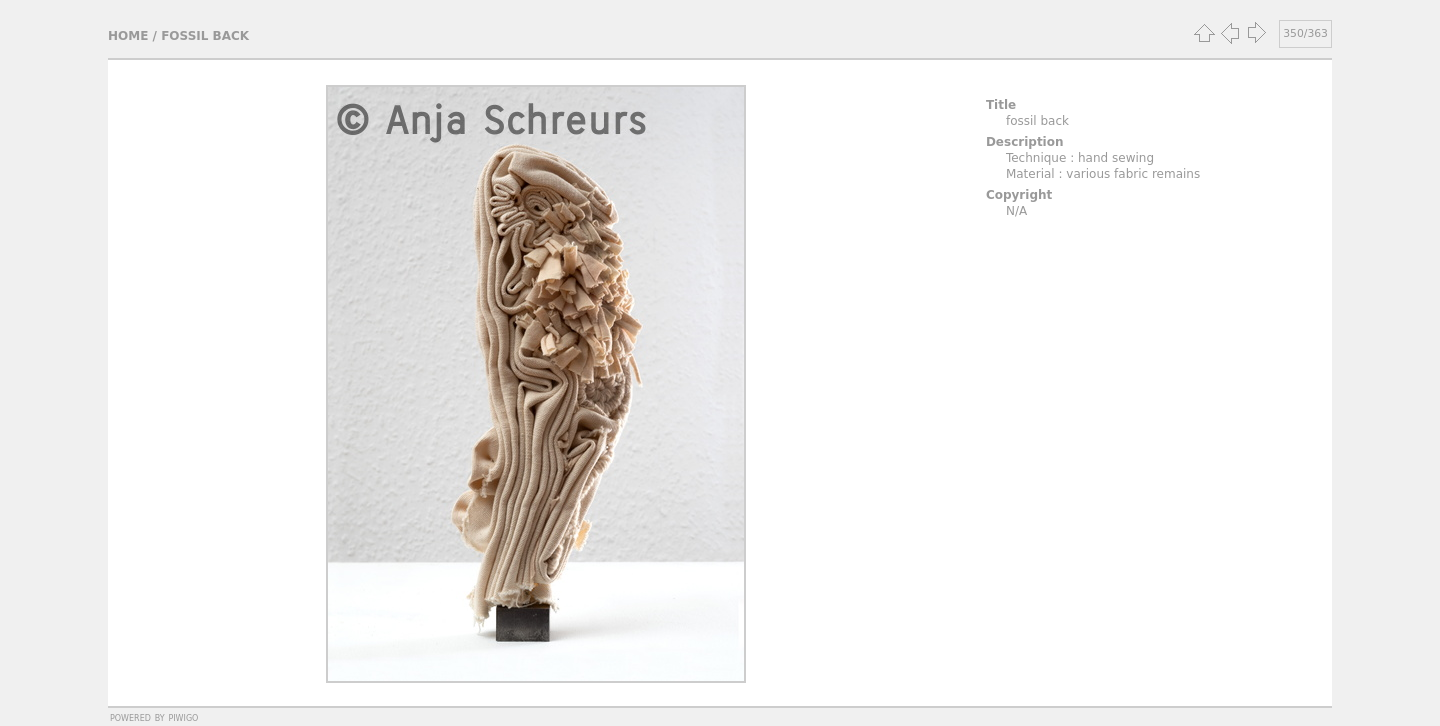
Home (128, 36)
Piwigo (183, 717)
